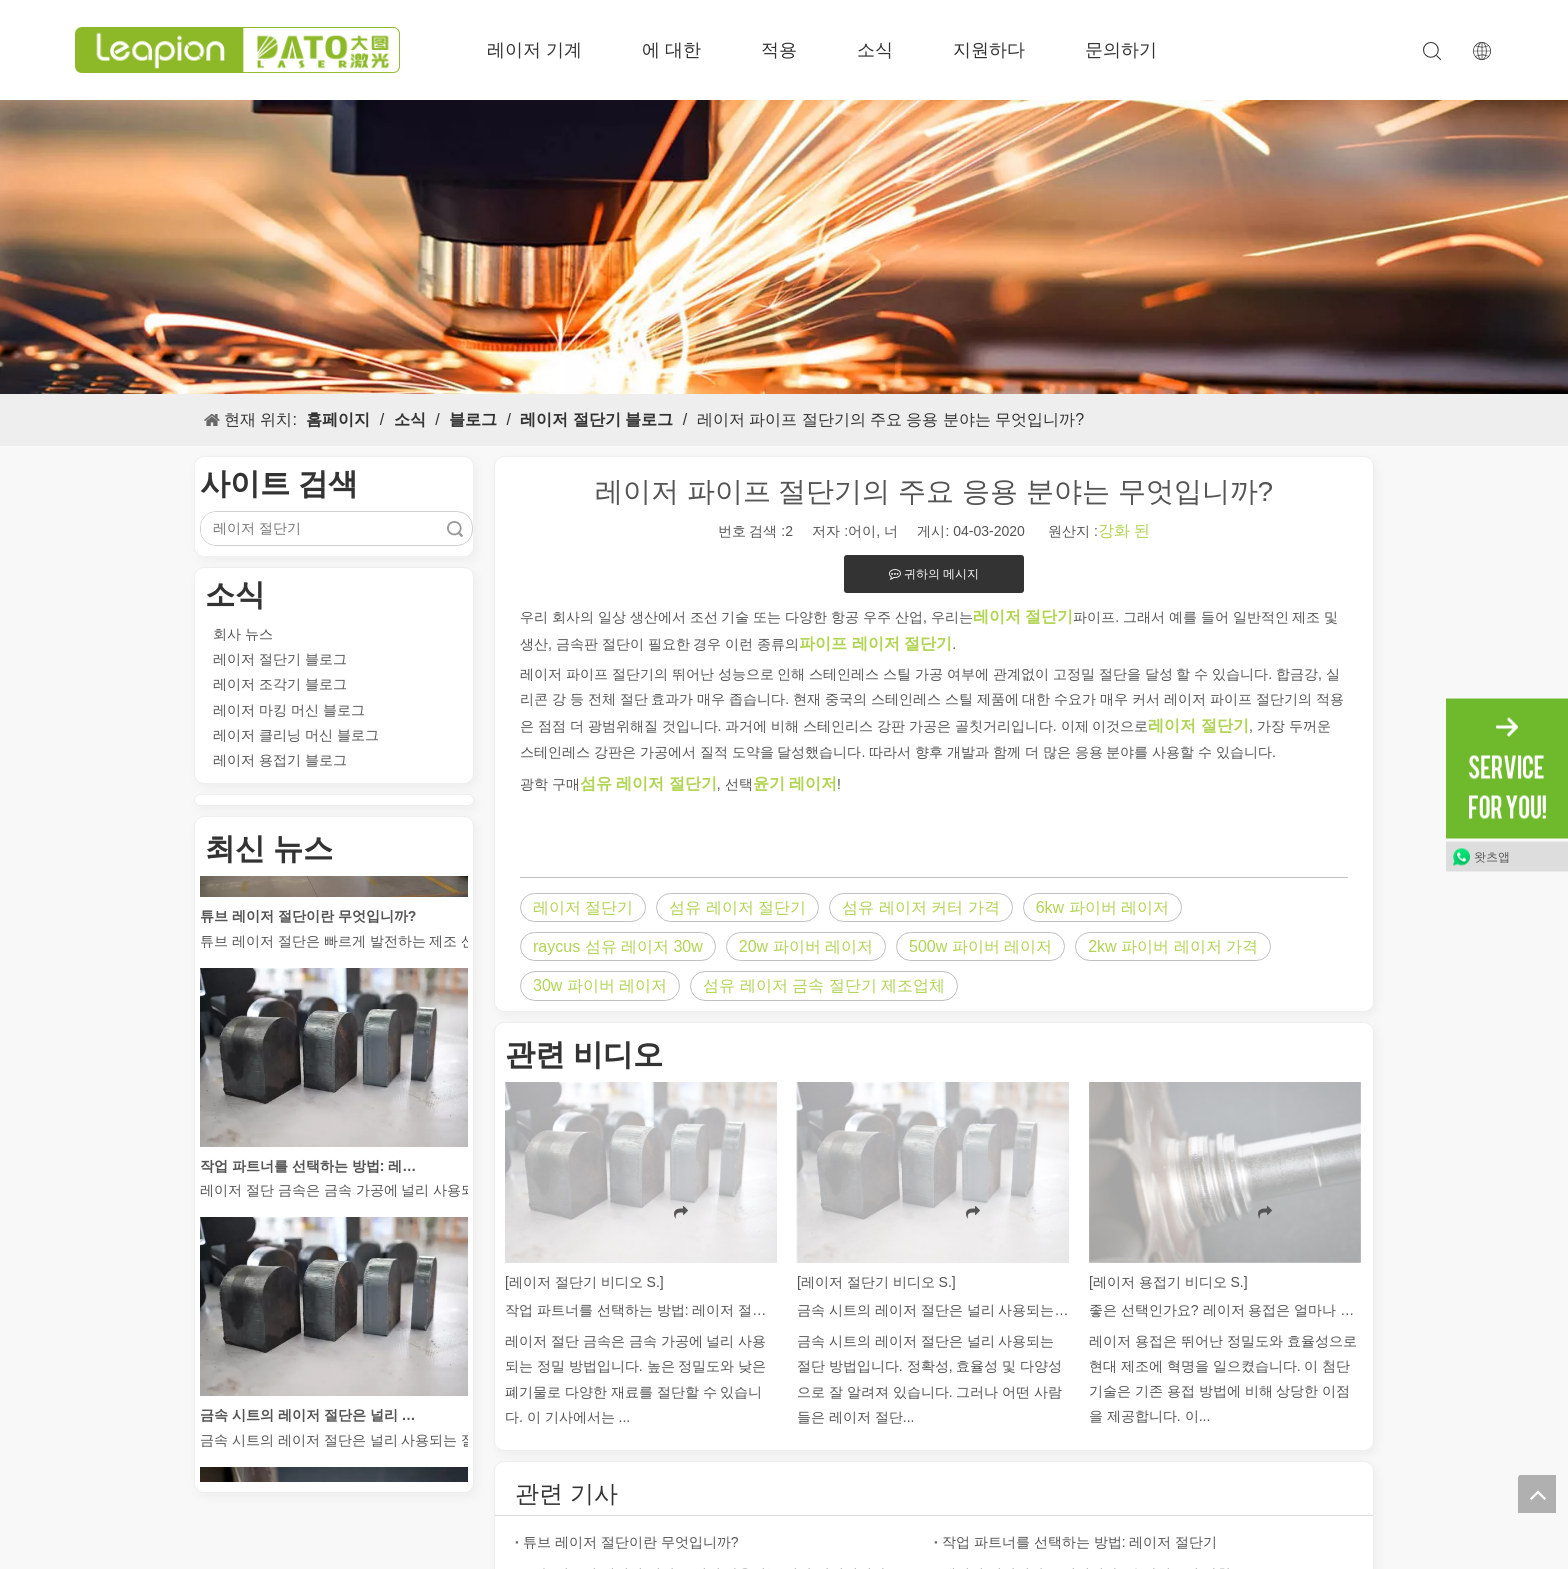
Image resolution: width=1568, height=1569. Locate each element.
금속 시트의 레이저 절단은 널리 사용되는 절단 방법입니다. (313, 1418)
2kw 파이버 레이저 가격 (1173, 946)
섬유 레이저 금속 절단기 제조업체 (824, 985)
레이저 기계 (534, 50)
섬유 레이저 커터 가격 (920, 907)
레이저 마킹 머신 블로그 (289, 710)
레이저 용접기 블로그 (280, 760)
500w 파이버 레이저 (980, 946)
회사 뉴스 (243, 634)
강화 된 (1124, 530)
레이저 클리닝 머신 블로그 (296, 735)
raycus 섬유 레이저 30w (618, 946)
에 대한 (671, 50)
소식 (875, 50)
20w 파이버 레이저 (806, 946)
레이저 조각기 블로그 (280, 684)
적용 (779, 50)
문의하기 (1121, 50)
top (1537, 1494)
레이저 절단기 (583, 907)
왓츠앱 (1492, 856)
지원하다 (989, 50)
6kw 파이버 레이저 (1102, 907)
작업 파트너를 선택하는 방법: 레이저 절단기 (313, 1169)
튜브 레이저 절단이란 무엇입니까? (308, 919)
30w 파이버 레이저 (600, 985)
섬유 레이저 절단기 (737, 907)
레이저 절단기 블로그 (280, 659)
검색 (455, 528)
